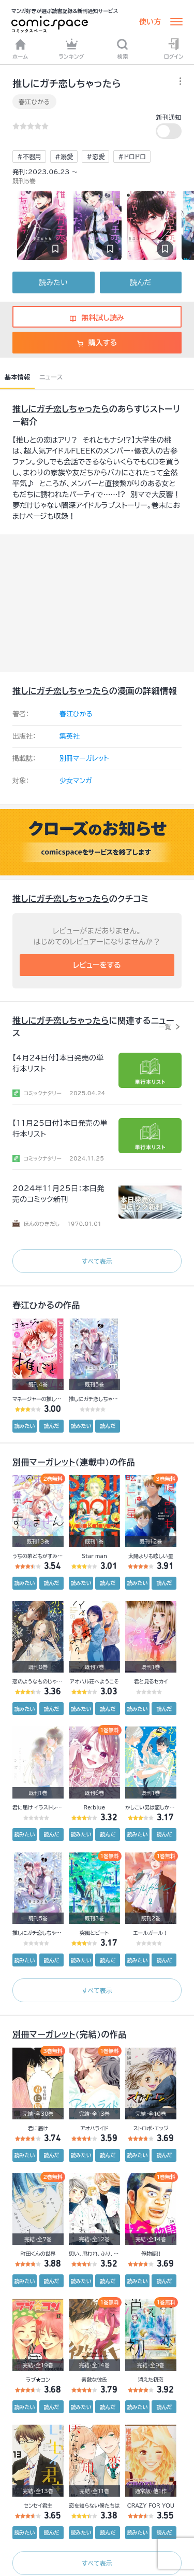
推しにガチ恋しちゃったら (60, 409)
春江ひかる (34, 101)
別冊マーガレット (84, 758)
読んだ (140, 282)
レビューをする (97, 965)
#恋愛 (95, 156)
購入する (97, 342)
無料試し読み (97, 317)
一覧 (164, 1027)
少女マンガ (75, 780)
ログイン (174, 48)
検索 (122, 48)
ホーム (20, 48)
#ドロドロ (132, 156)
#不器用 (29, 156)
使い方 (150, 21)
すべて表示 (97, 1261)
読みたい (53, 282)
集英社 (69, 736)
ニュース (51, 377)
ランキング (71, 48)
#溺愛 (64, 156)
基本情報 (17, 377)
